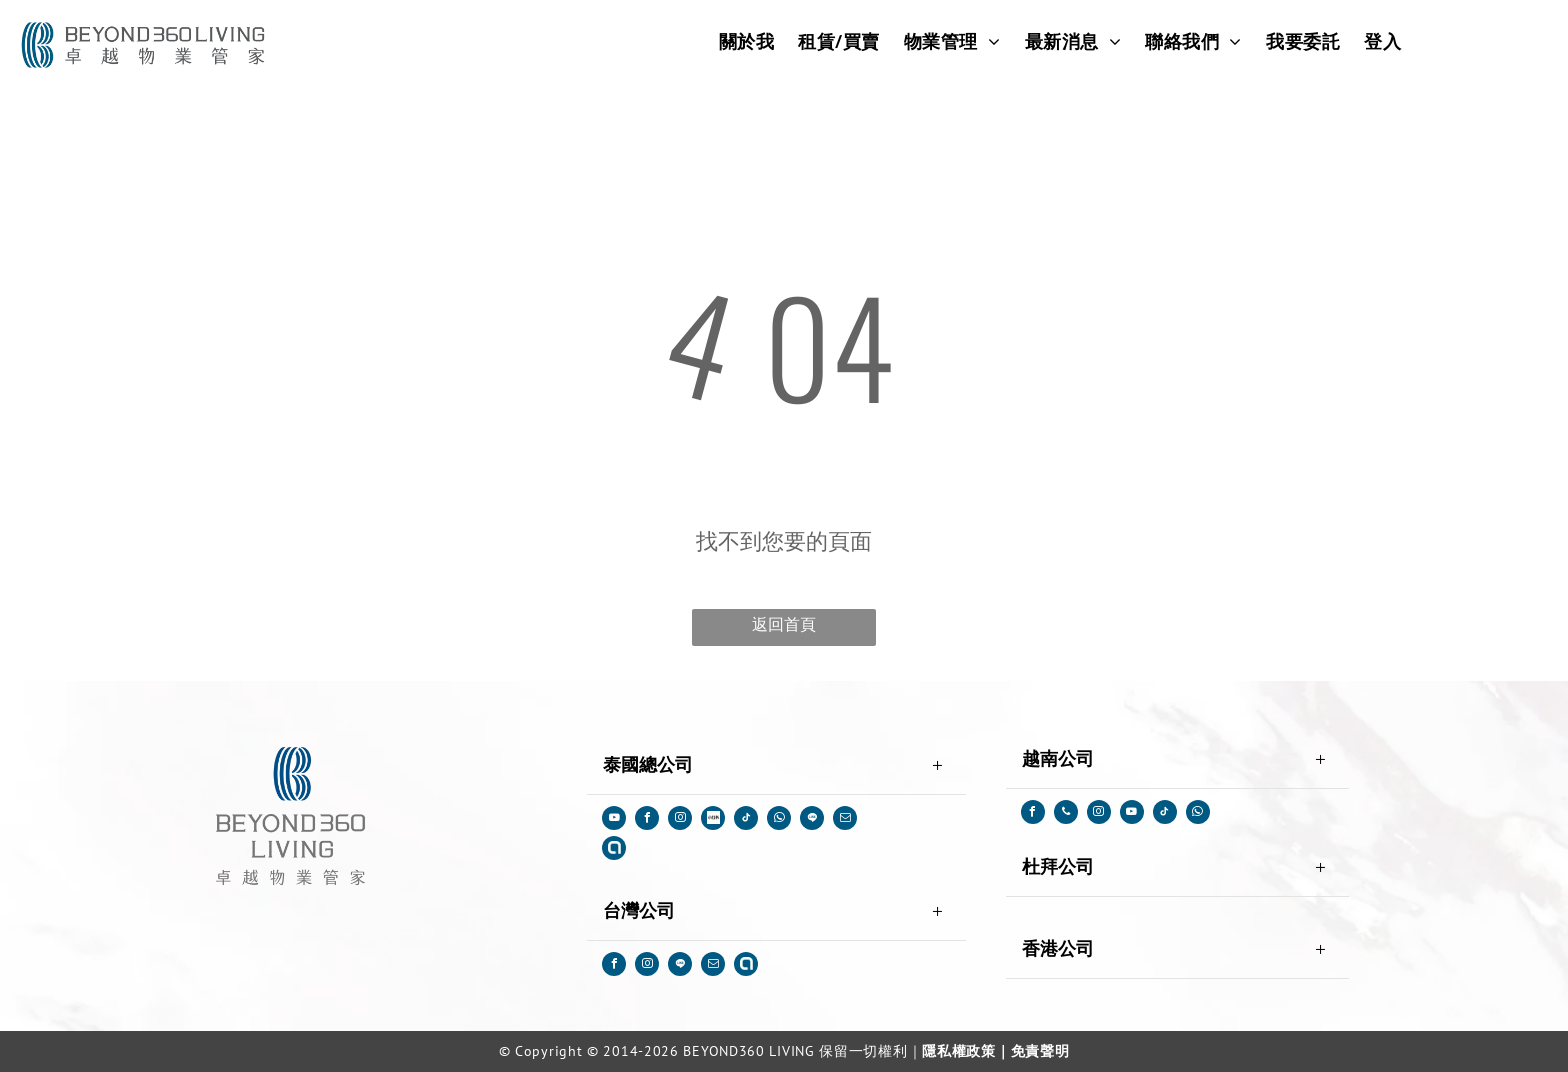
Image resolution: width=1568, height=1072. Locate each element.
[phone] (1066, 814)
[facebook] (647, 820)
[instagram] (680, 820)
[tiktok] (746, 820)
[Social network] (713, 820)
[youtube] (614, 820)
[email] (845, 820)
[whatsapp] (779, 820)
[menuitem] (747, 41)
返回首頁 (784, 624)
